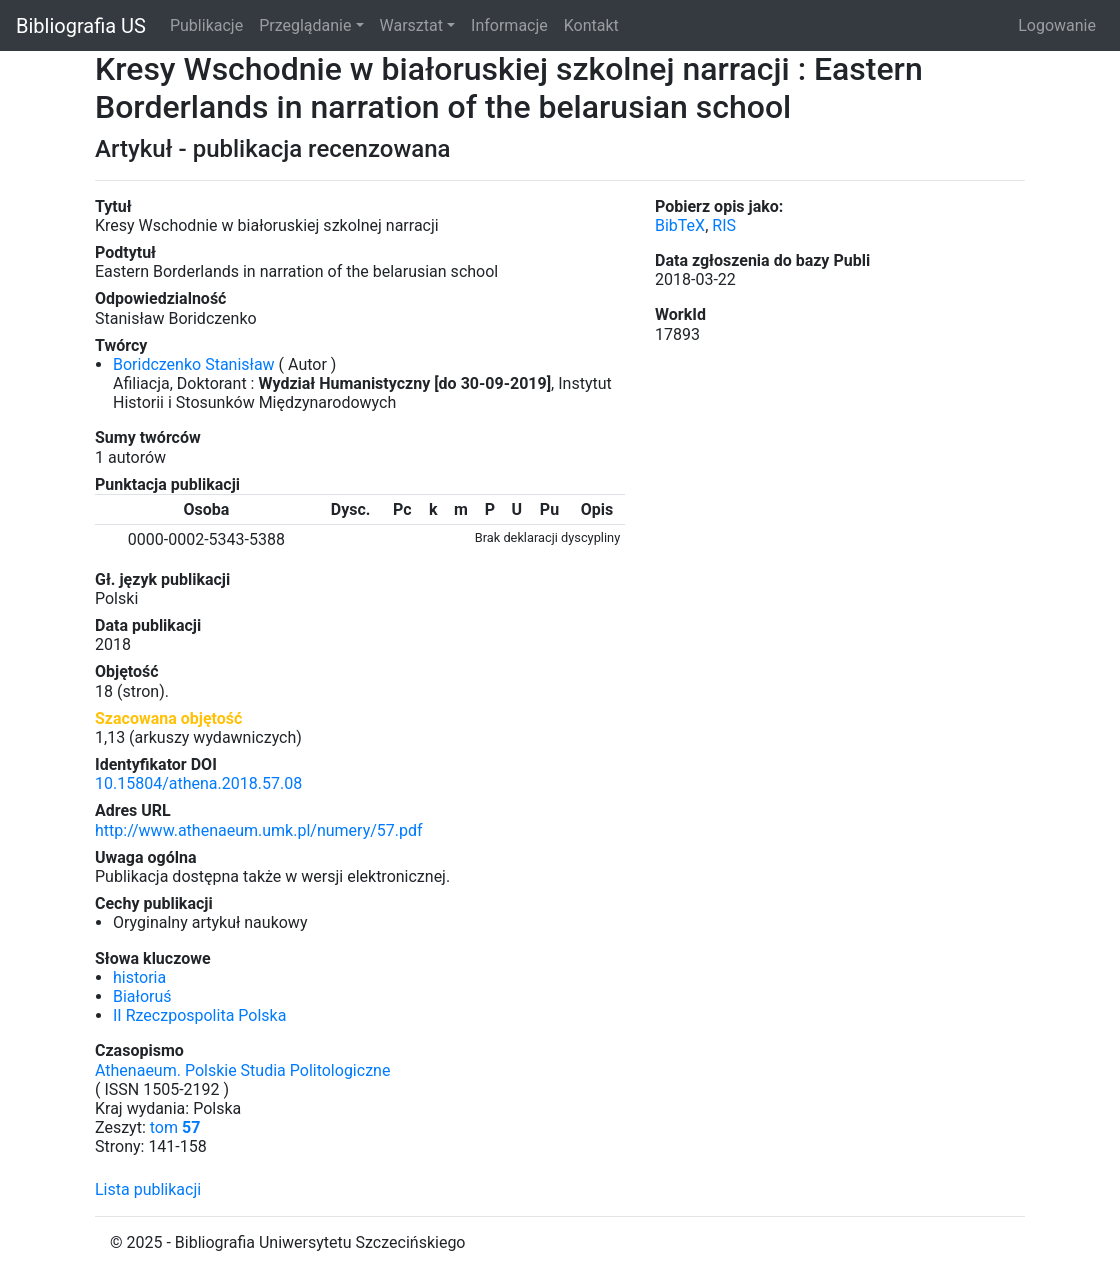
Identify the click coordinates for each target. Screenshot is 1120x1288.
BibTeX (680, 225)
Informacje (509, 25)
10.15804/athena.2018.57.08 (198, 783)
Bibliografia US (81, 26)
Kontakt (591, 25)
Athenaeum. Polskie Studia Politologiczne (242, 1070)
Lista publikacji (148, 1189)
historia (139, 977)
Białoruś (142, 996)
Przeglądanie (305, 25)
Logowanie (1057, 25)
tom (175, 1127)
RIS (724, 225)
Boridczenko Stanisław (194, 364)
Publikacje (206, 25)
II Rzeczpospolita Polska (199, 1015)
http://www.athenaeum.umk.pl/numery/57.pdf (259, 830)
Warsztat (411, 25)
